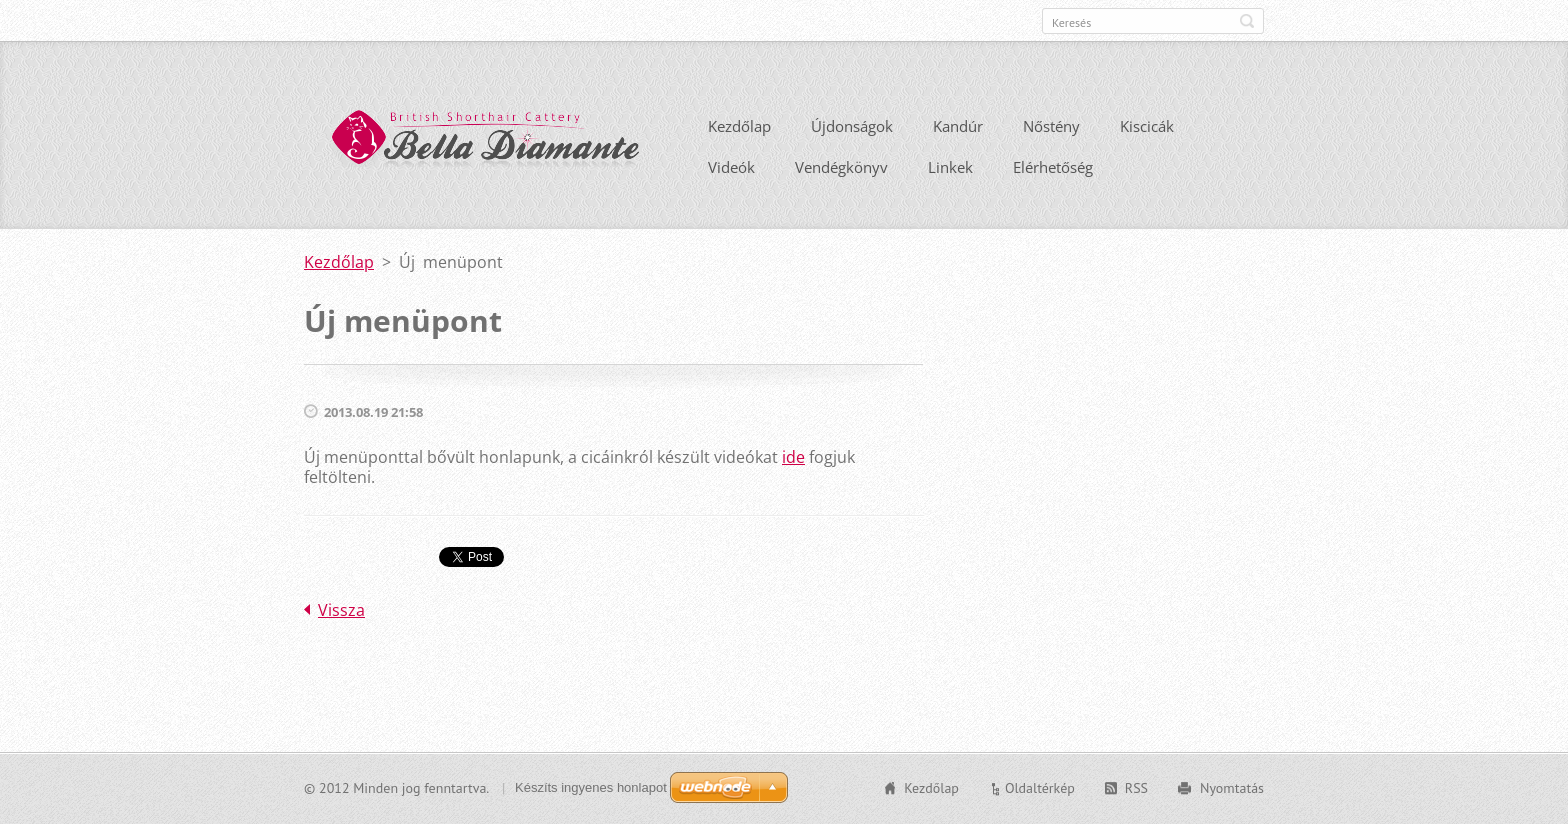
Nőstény (1051, 126)
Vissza (341, 610)
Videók (731, 167)
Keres (1247, 21)
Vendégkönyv (841, 167)
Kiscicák (1147, 126)
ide (793, 457)
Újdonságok (852, 126)
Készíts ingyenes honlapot (591, 787)
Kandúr (958, 126)
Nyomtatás (1232, 788)
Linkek (950, 167)
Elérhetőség (1053, 167)
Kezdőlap (739, 126)
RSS (1136, 788)
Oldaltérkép (1040, 788)
